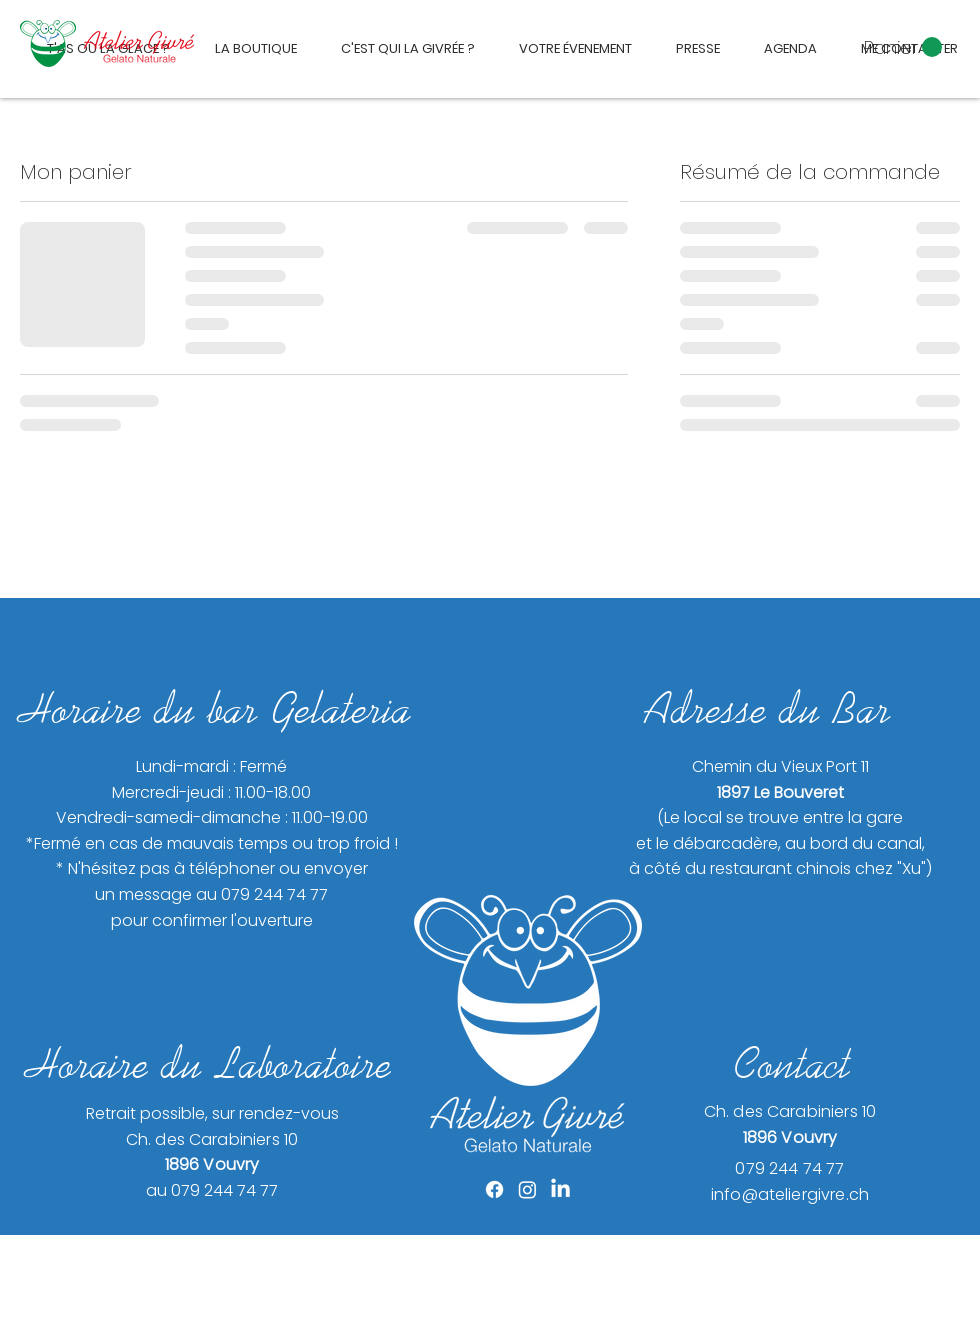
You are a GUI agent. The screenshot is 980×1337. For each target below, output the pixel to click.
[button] (903, 47)
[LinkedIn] (560, 1189)
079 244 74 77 (789, 1168)
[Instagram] (527, 1189)
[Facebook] (494, 1189)
